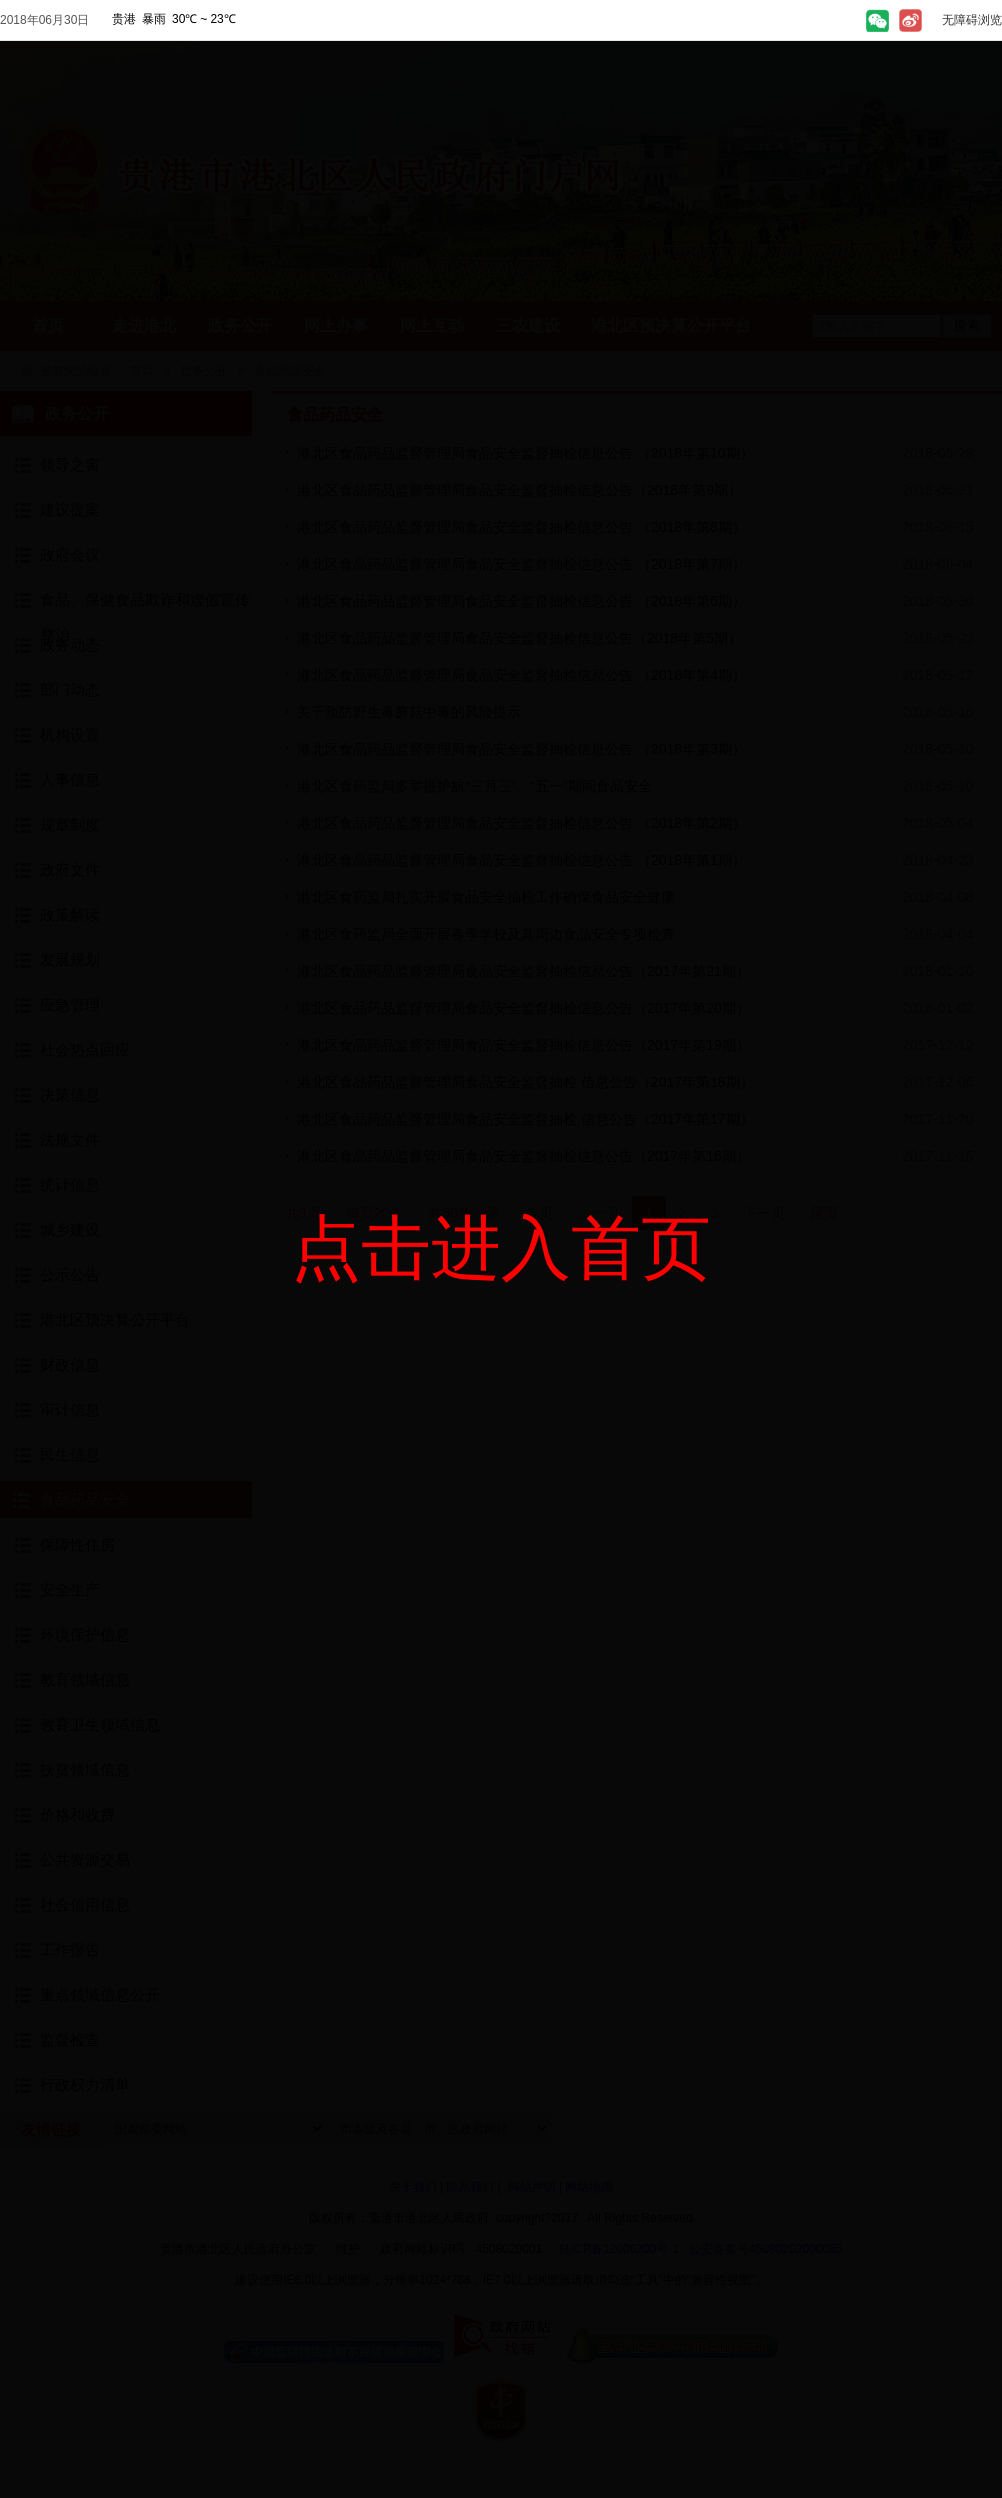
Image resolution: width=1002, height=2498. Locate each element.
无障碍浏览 (972, 20)
